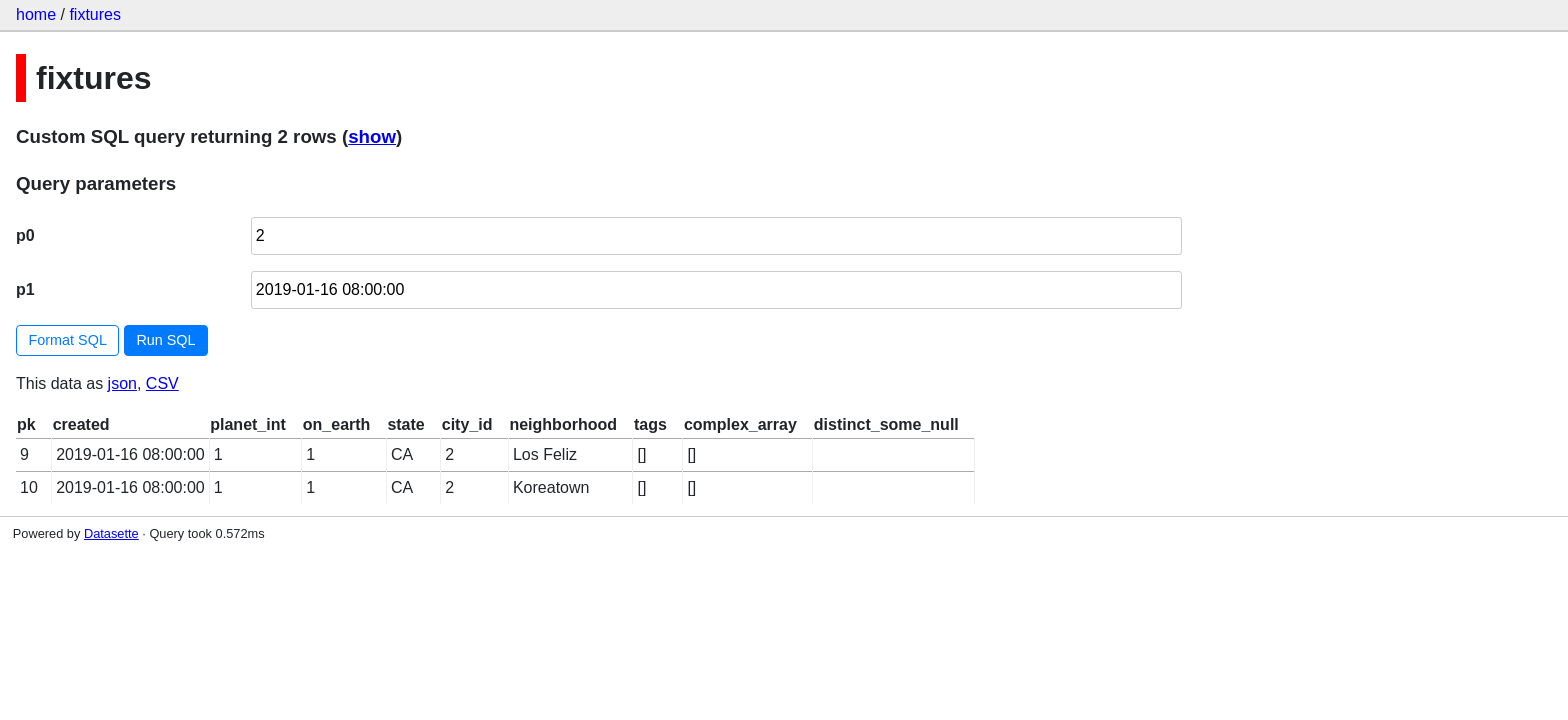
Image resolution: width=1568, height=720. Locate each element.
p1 (25, 289)
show (372, 136)
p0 (25, 235)
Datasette (111, 533)
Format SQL (68, 340)
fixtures (95, 14)
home (36, 14)
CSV (162, 383)
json (122, 383)
